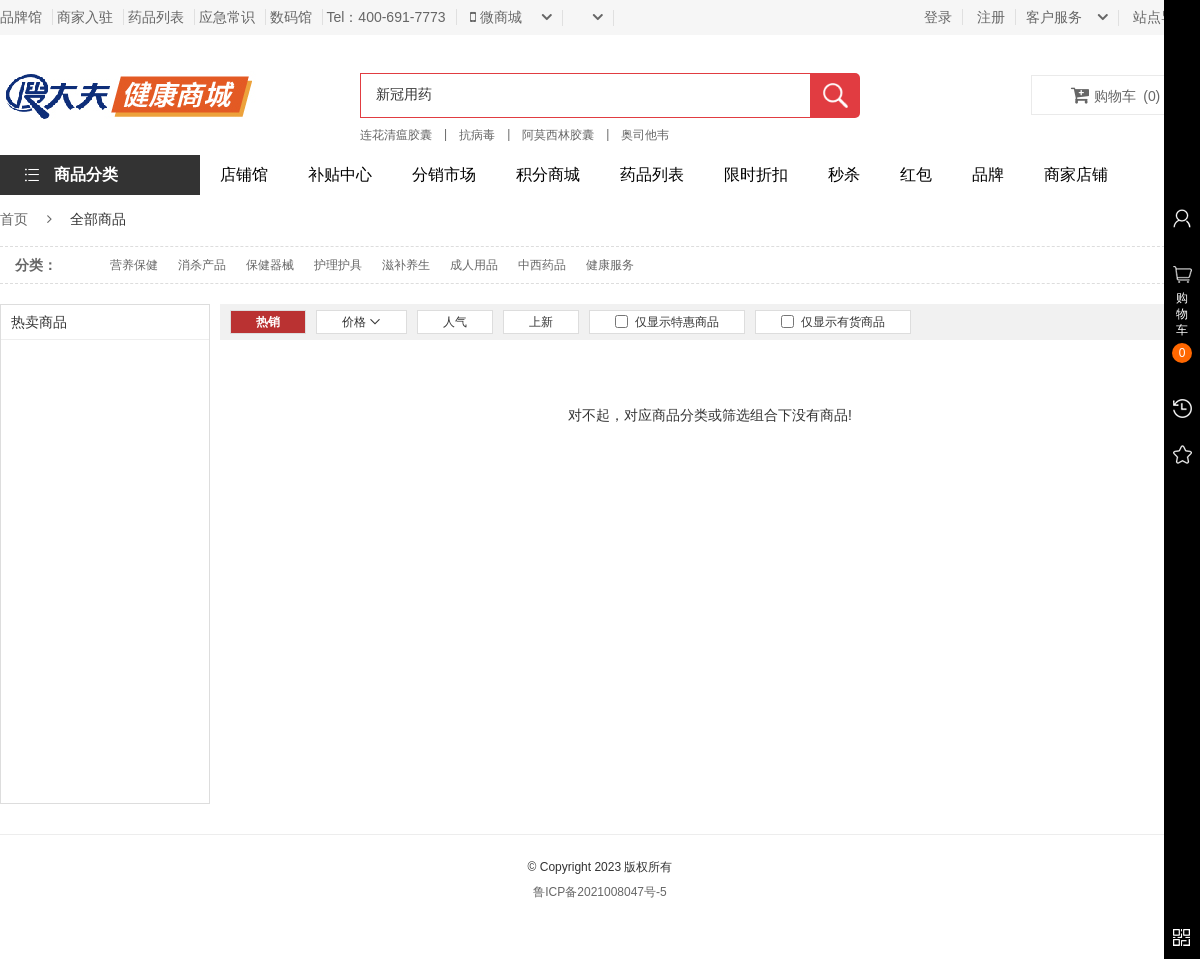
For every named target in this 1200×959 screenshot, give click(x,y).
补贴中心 (340, 174)
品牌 (988, 174)
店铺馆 (244, 174)
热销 (268, 322)
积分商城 (548, 174)
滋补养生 (406, 265)
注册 (991, 17)
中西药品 (542, 265)
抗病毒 (477, 135)
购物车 (1116, 95)
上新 (541, 322)
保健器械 (270, 265)
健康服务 (610, 265)
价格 (361, 322)
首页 (14, 219)
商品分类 (86, 174)
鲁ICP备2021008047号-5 (599, 892)
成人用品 (474, 265)
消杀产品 (202, 265)
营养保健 (134, 265)
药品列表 (652, 174)
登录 (938, 17)
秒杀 (844, 174)
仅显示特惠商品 (667, 322)
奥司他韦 (645, 135)
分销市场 (444, 174)
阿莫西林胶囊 (558, 135)
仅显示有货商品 (833, 322)
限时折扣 (756, 174)
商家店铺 (1076, 174)
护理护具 (338, 265)
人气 (455, 322)
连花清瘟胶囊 (396, 135)
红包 (916, 174)
